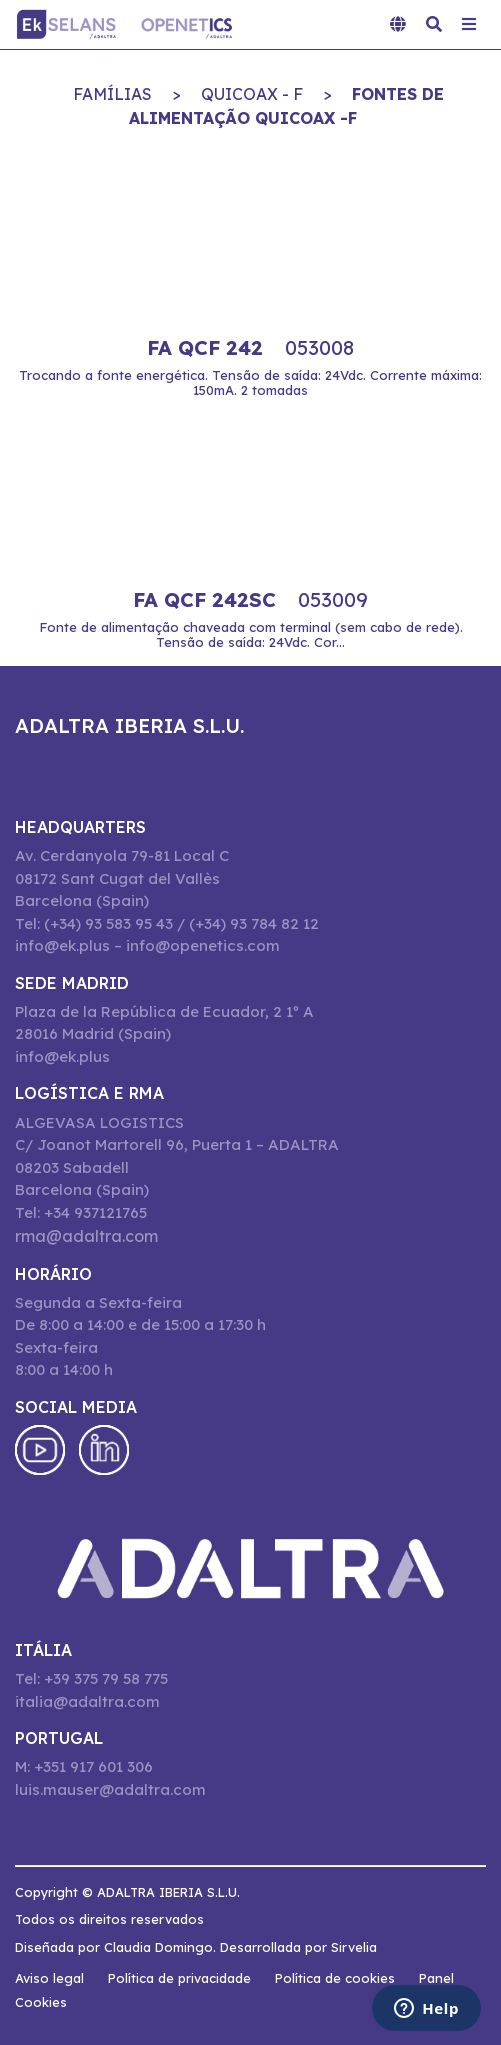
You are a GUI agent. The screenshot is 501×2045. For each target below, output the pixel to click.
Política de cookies (335, 1978)
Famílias (112, 94)
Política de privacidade (179, 1978)
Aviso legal (49, 1978)
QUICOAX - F (252, 94)
